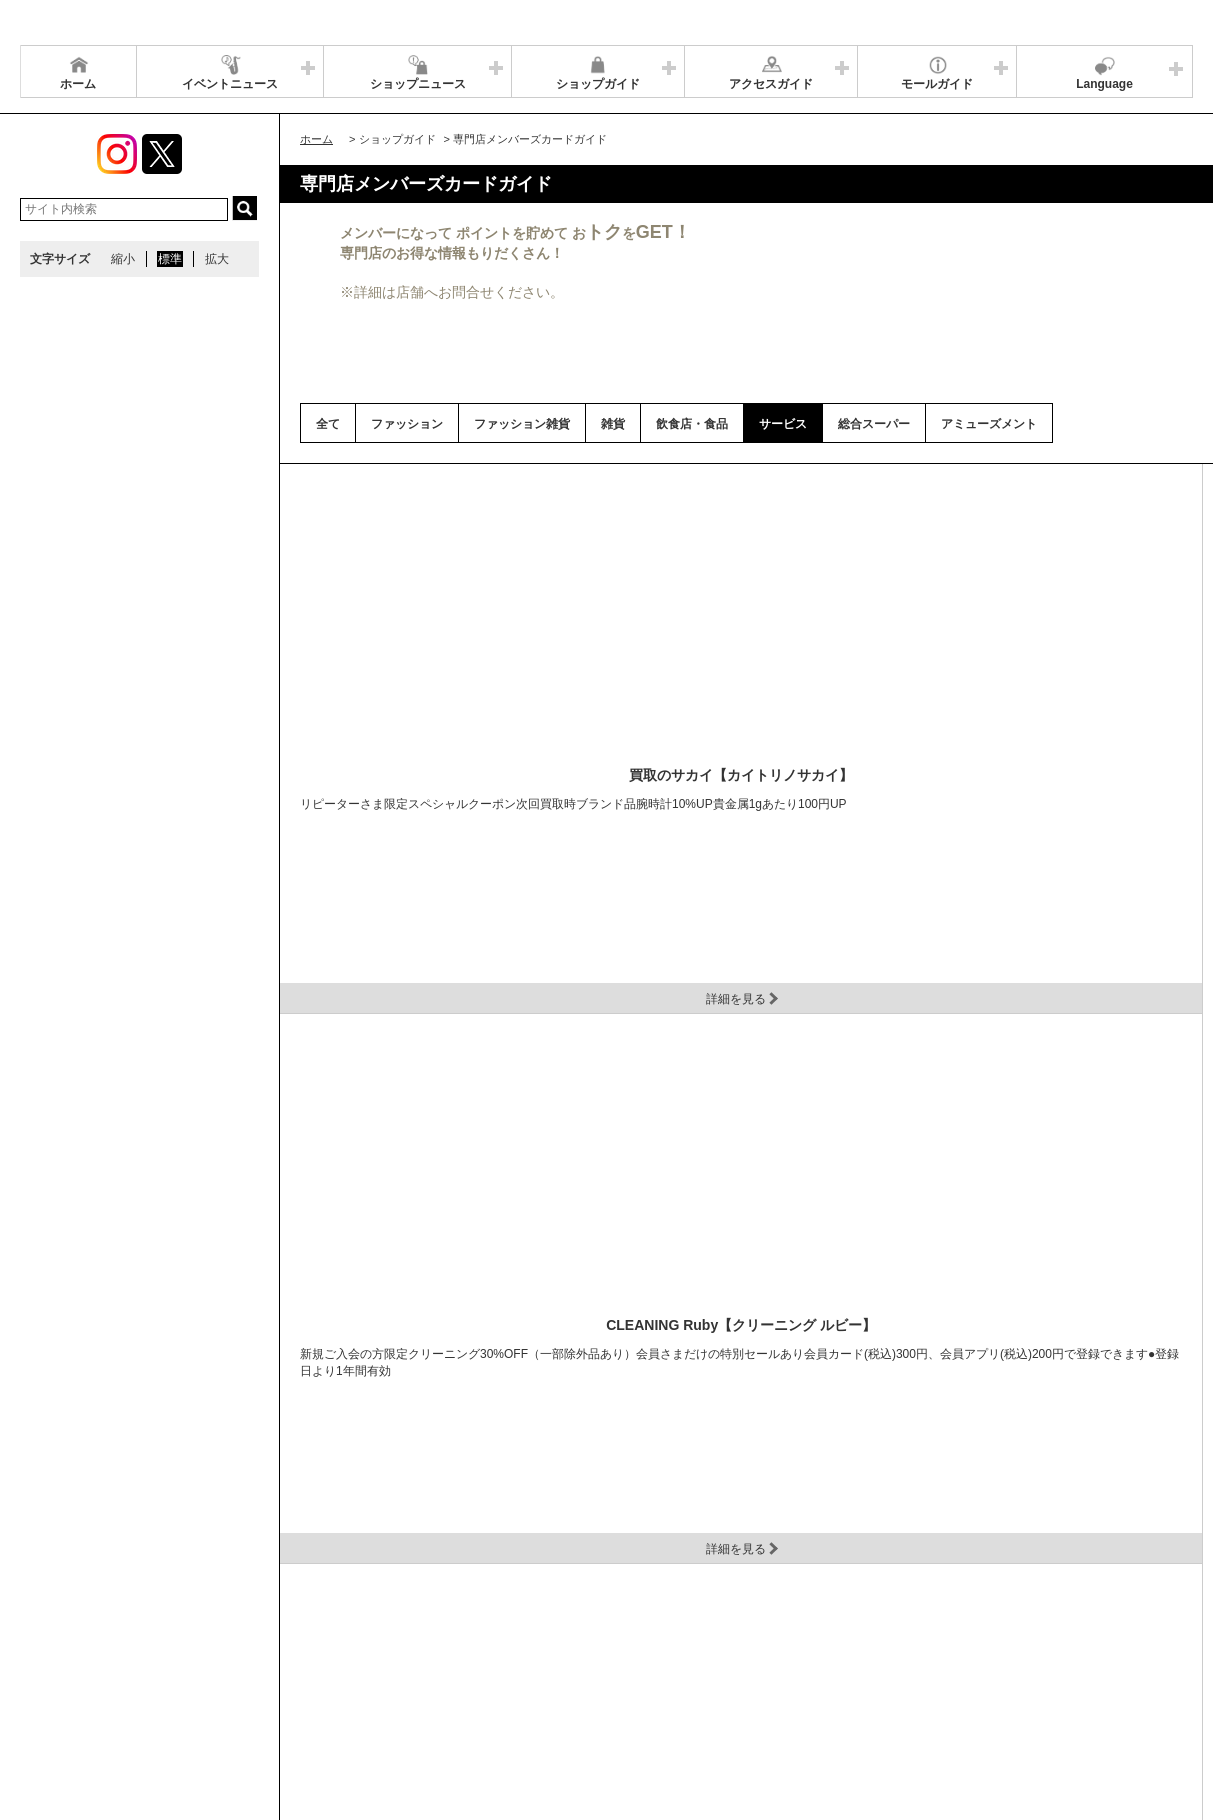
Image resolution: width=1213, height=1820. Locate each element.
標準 (170, 259)
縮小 (123, 259)
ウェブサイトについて (322, 1656)
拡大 (217, 259)
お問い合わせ (1009, 1656)
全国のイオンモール (85, 1681)
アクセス (217, 1656)
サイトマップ (67, 1656)
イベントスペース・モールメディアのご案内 (832, 1656)
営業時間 (148, 1656)
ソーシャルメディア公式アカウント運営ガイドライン (547, 1656)
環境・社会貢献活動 (214, 1681)
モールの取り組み (337, 1681)
